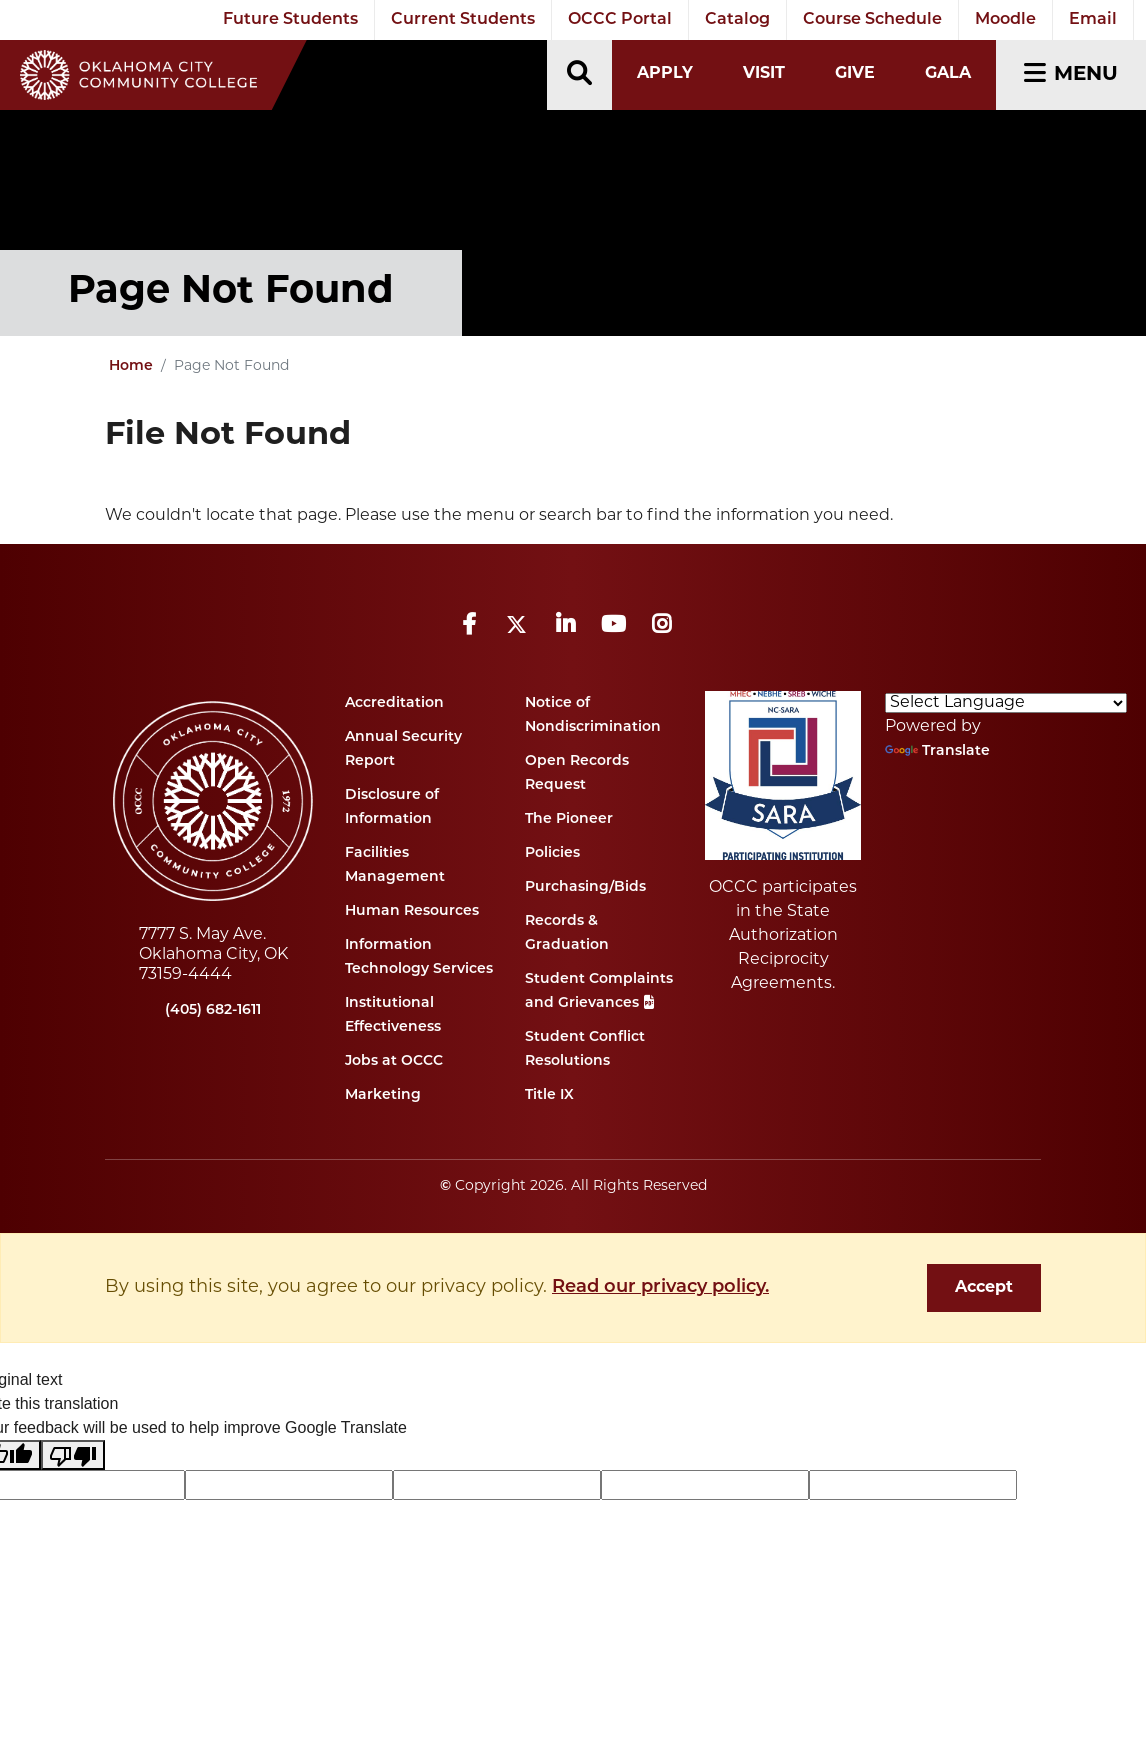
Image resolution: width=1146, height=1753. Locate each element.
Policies (552, 853)
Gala (948, 74)
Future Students (290, 20)
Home (131, 366)
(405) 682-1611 (213, 1010)
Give (855, 74)
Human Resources (412, 911)
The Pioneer (569, 819)
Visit (764, 74)
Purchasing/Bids (585, 887)
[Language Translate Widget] (1006, 703)
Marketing (383, 1095)
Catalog (737, 20)
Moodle (1005, 20)
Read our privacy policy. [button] (660, 1287)
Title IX (549, 1095)
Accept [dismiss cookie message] (984, 1288)
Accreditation (394, 703)
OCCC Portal (620, 20)
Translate (937, 751)
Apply (665, 74)
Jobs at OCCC (394, 1061)
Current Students (463, 20)
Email (1093, 20)
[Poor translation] (73, 1455)
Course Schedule (872, 20)
